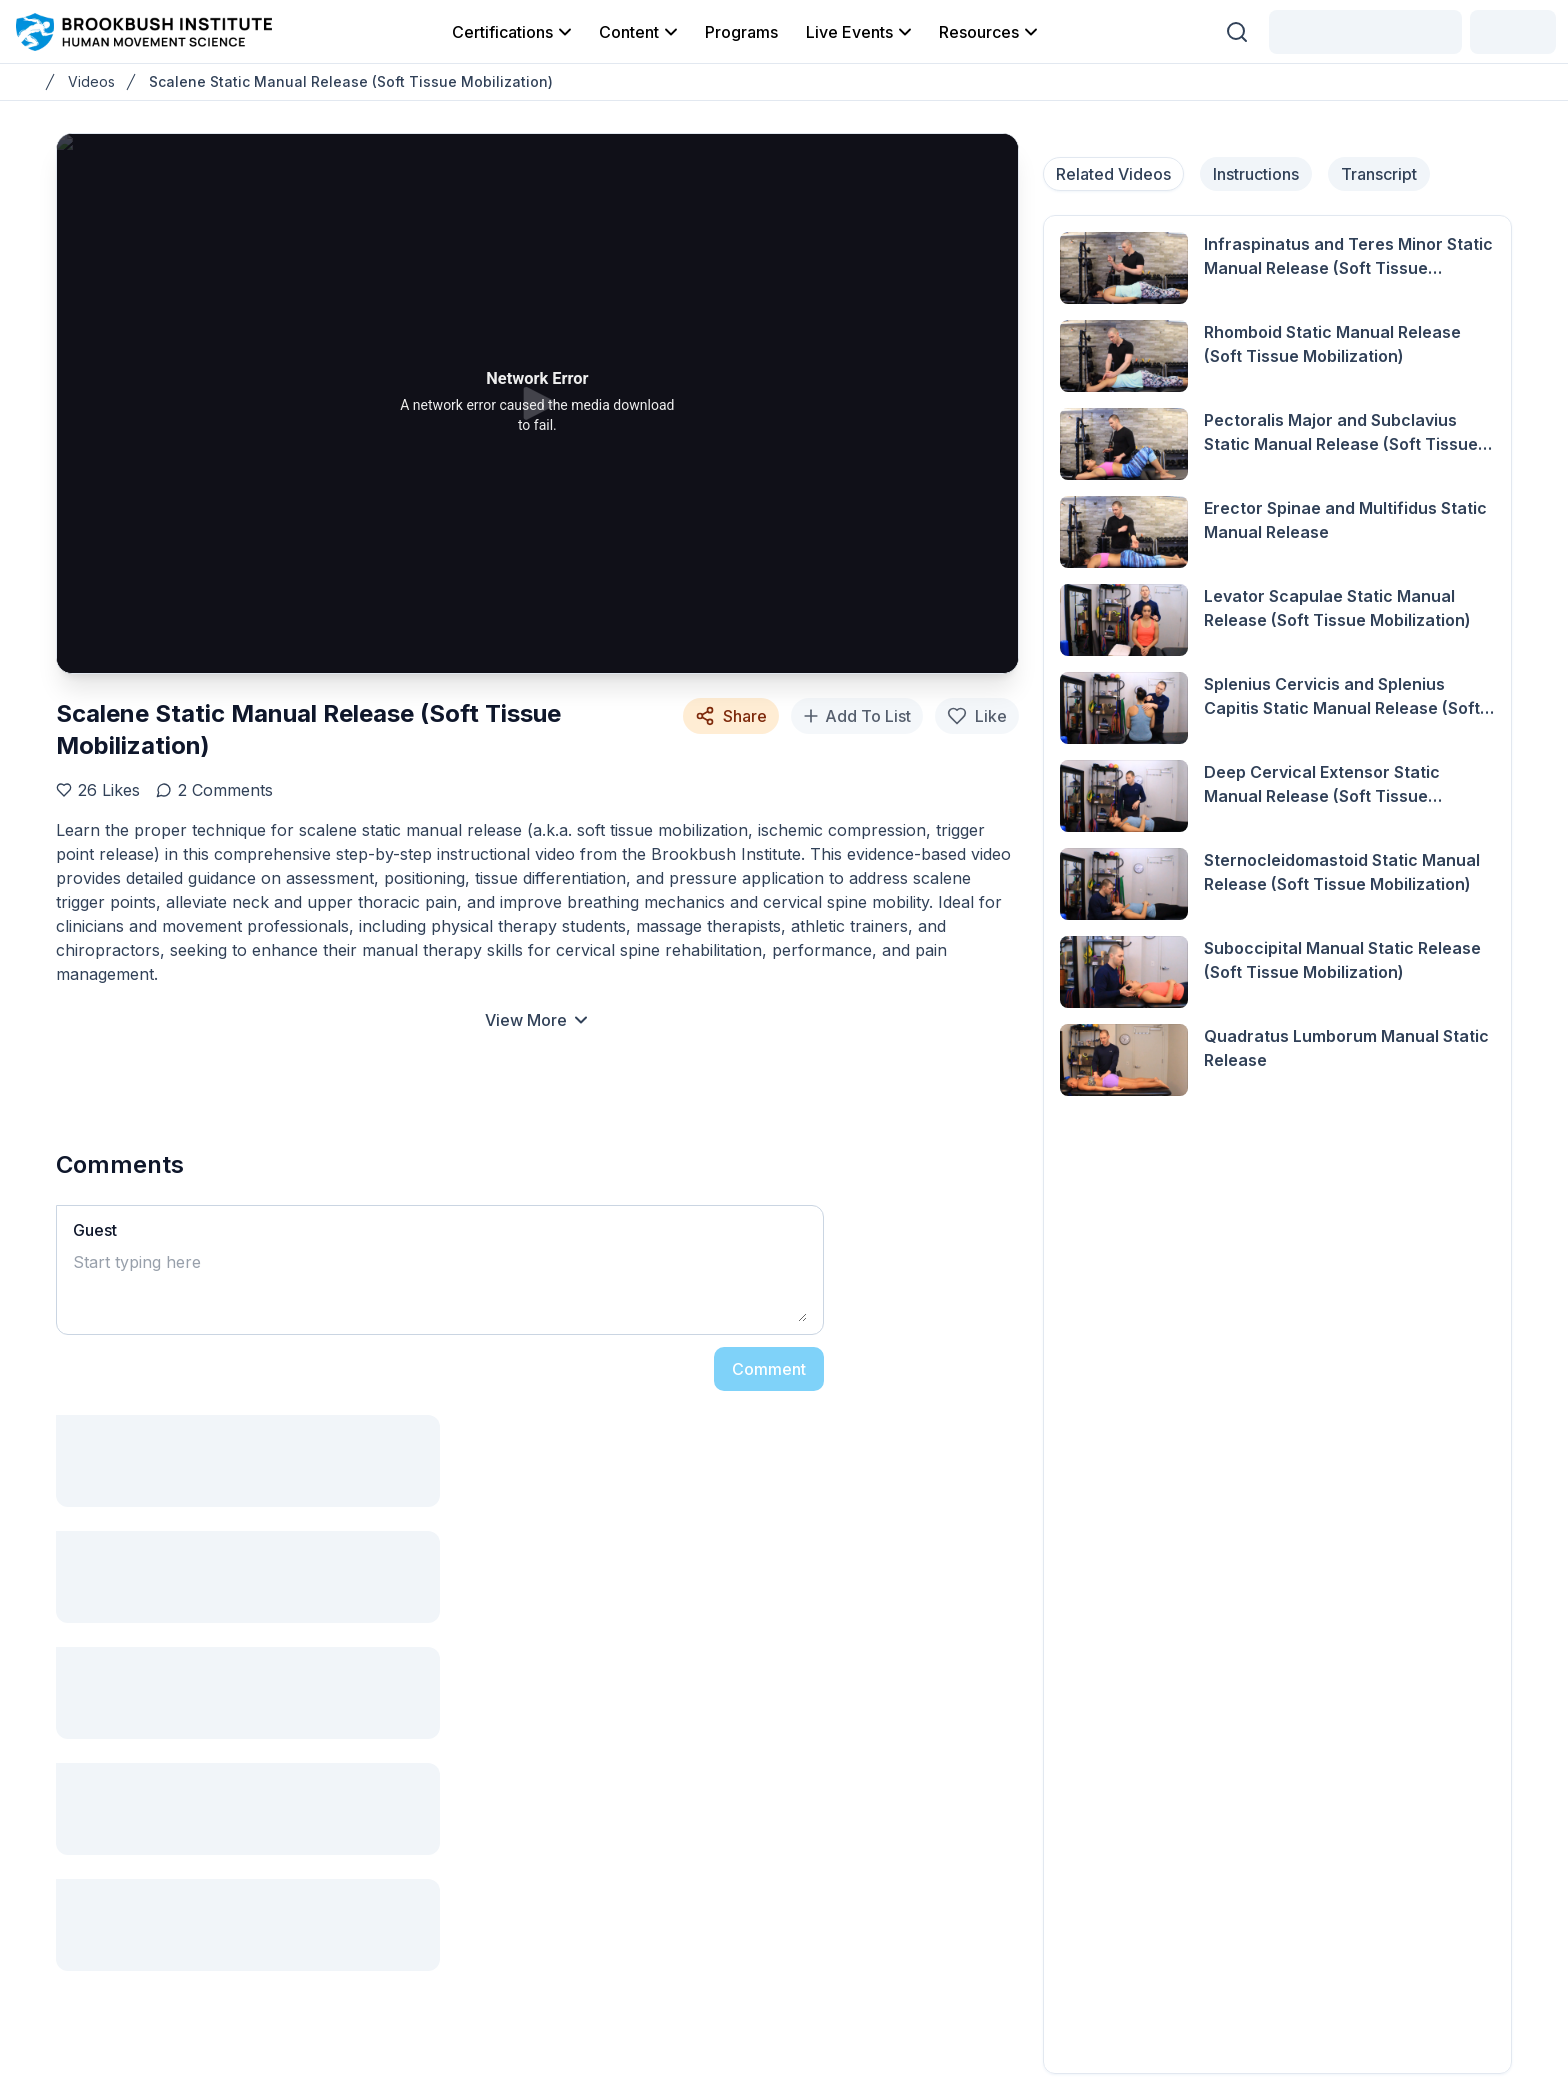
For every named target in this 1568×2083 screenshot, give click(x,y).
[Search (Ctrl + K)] (1237, 32)
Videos (91, 81)
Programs (741, 32)
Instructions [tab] (1256, 174)
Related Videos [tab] (1113, 174)
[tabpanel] (1277, 1144)
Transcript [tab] (1379, 174)
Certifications (513, 32)
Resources (990, 32)
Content (640, 32)
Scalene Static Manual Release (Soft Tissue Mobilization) (351, 81)
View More (538, 1020)
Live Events (860, 32)
